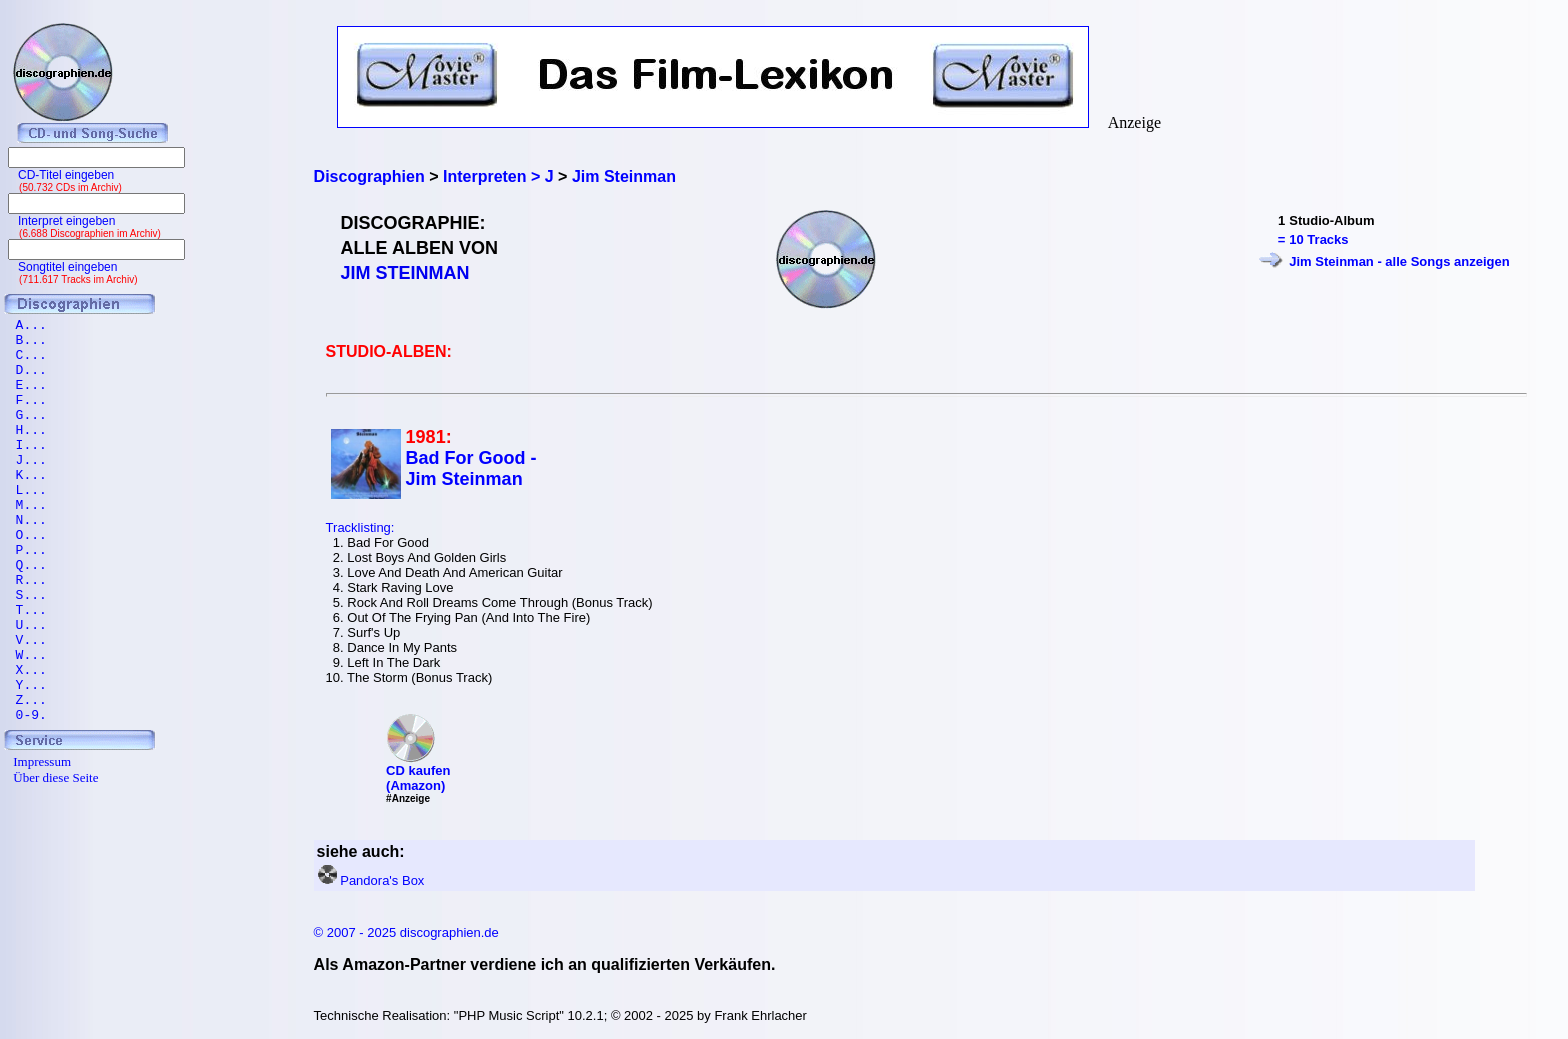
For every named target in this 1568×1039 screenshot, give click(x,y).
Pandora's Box (382, 880)
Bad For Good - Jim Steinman (471, 468)
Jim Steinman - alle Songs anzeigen (1399, 261)
